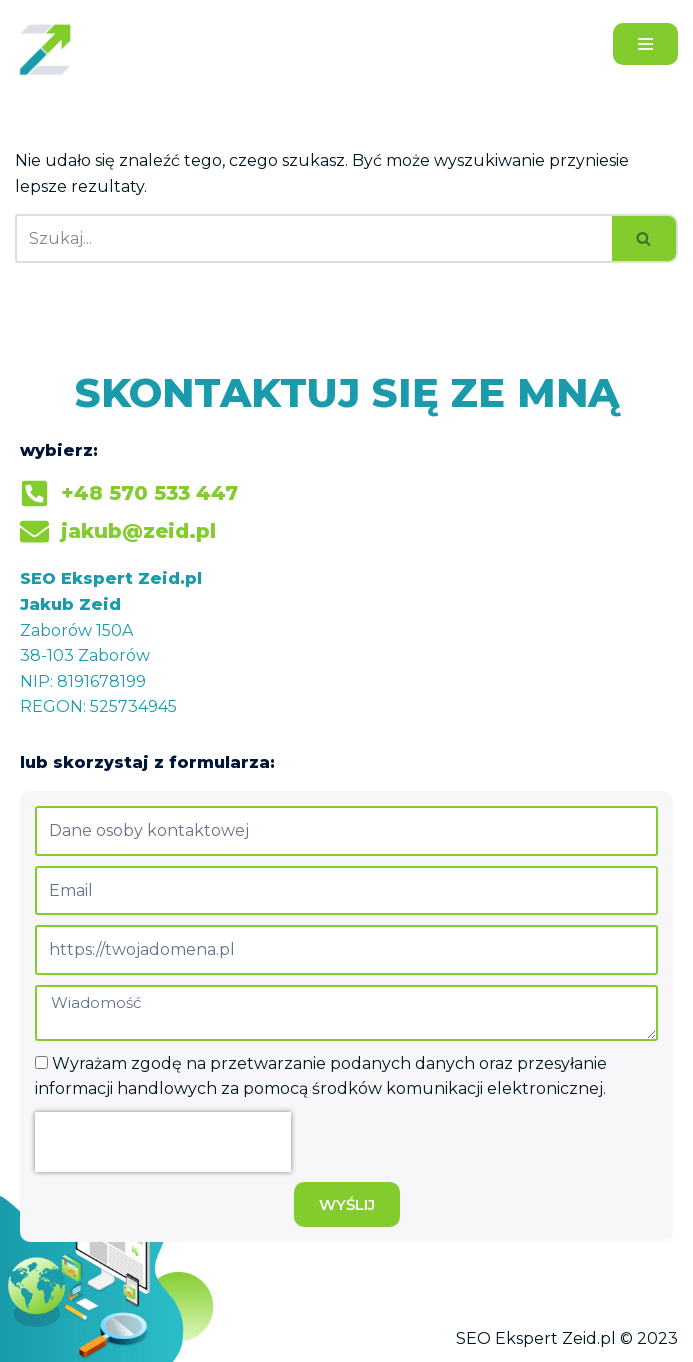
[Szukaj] (313, 238)
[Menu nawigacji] (645, 44)
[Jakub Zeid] (50, 49)
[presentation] (163, 1142)
